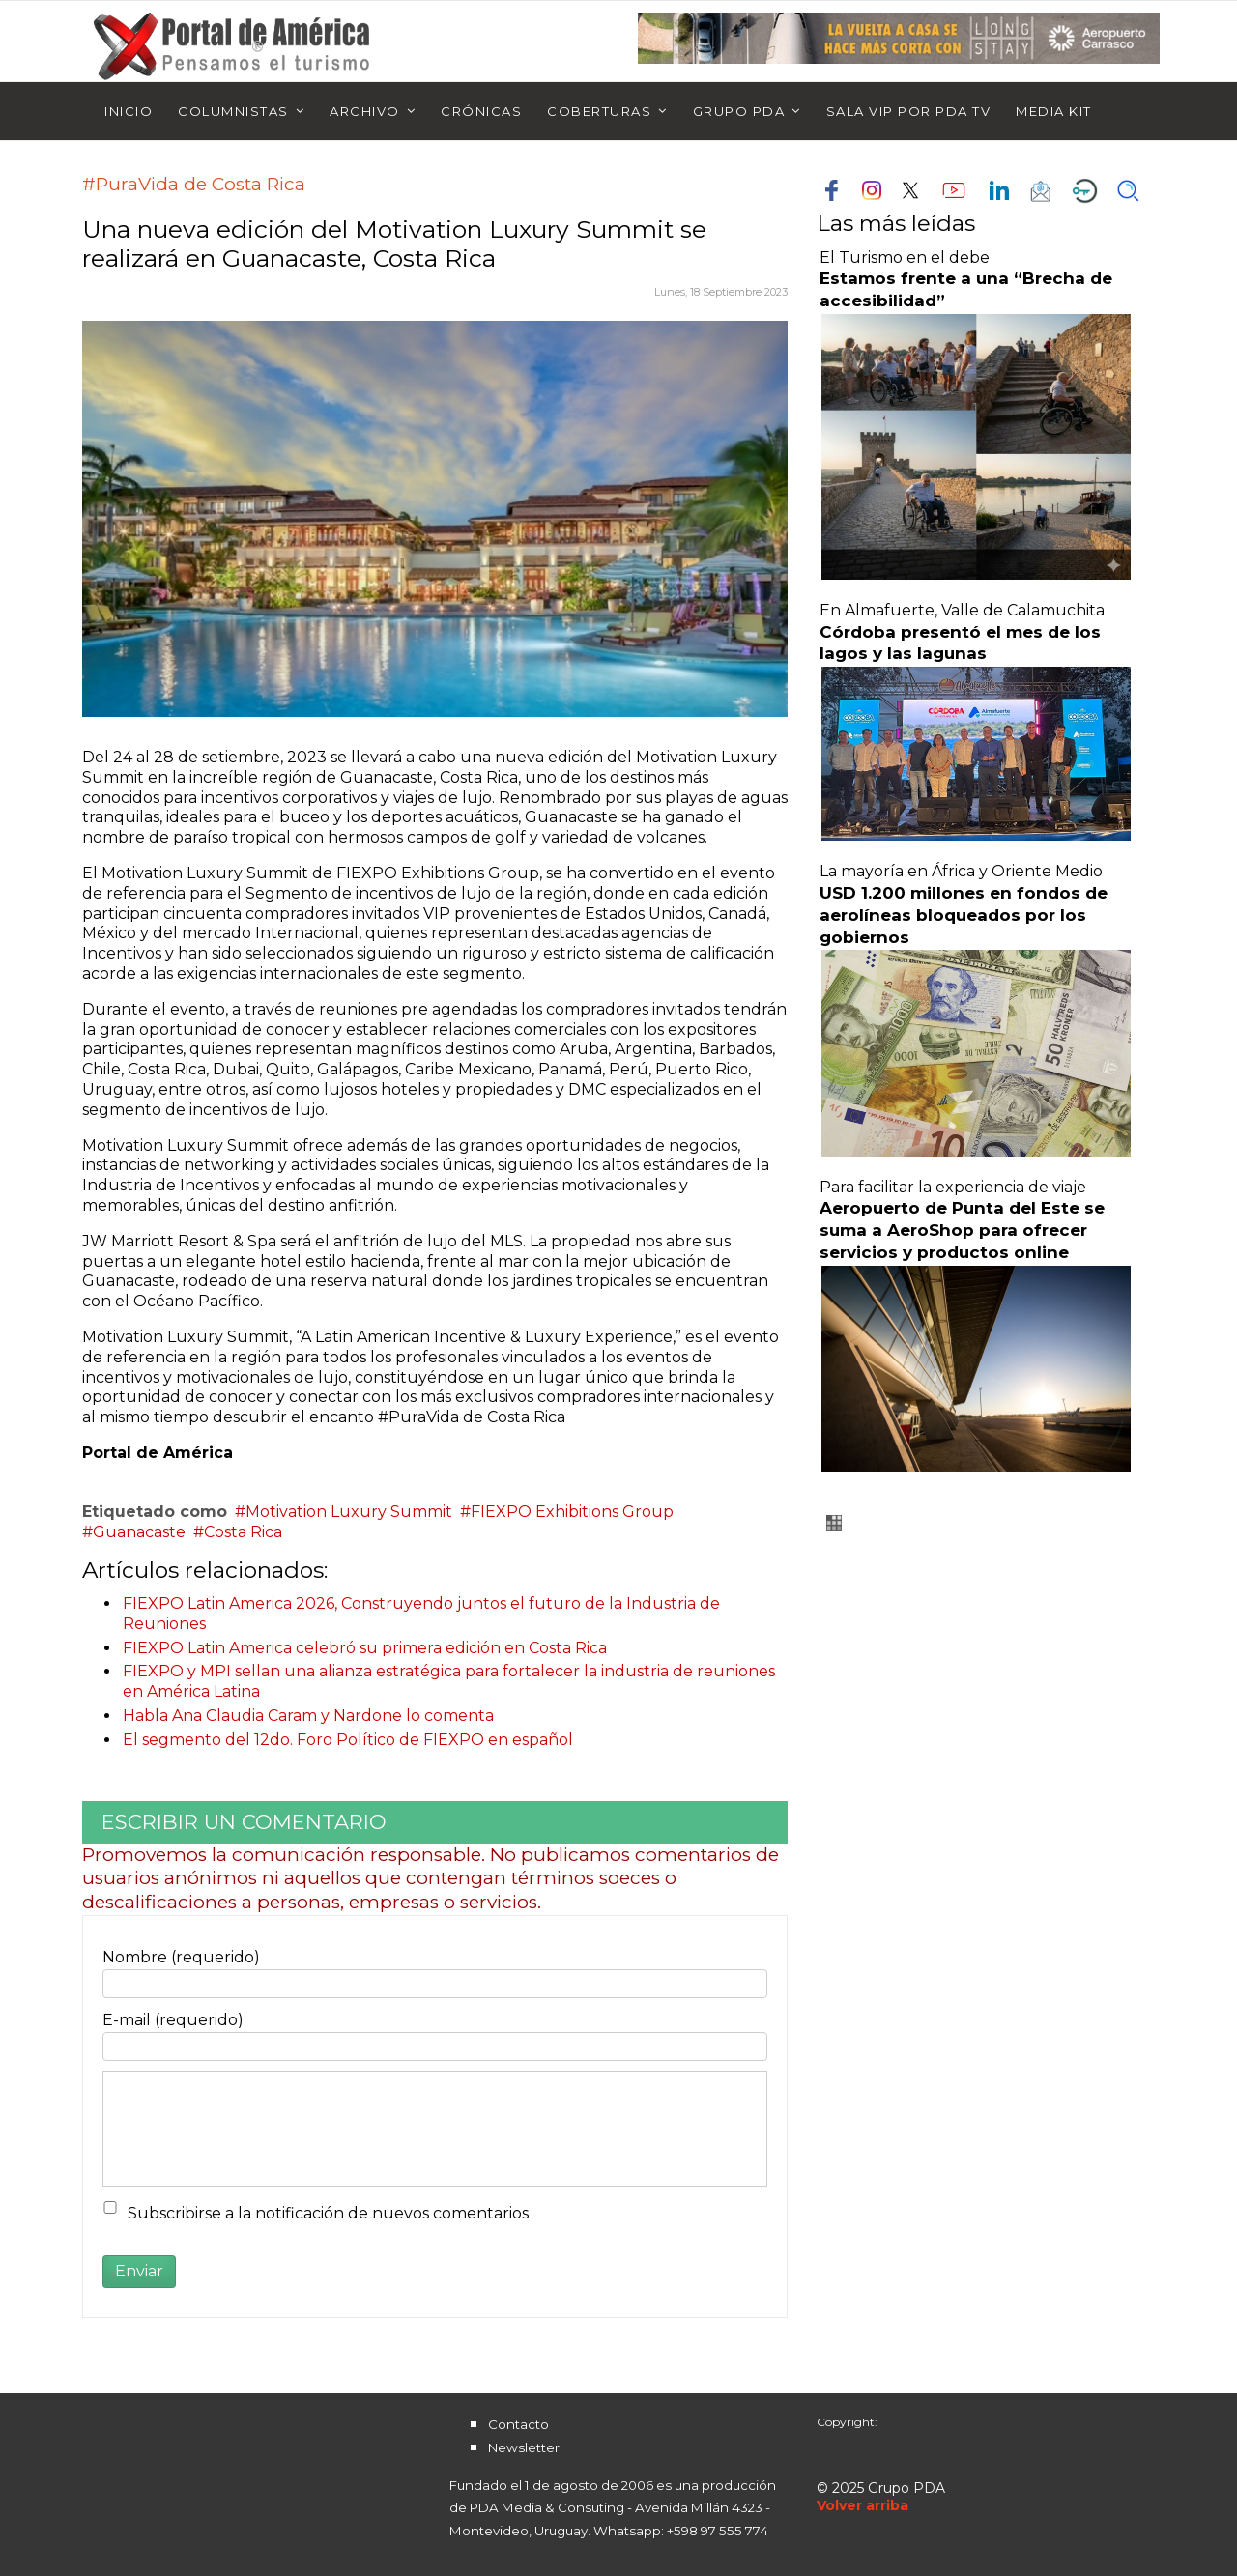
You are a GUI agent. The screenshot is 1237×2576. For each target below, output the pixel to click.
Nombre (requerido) (181, 1957)
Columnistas (233, 111)
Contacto (518, 2424)
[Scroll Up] (862, 2505)
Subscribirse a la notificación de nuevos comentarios (328, 2213)
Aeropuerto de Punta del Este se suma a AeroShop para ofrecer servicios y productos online (962, 1230)
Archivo (365, 111)
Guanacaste (139, 1532)
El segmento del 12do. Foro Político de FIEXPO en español (348, 1740)
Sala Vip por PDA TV (909, 111)
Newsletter (524, 2447)
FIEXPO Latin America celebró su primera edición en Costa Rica (365, 1648)
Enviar (139, 2271)
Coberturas (599, 111)
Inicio (128, 111)
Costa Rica (243, 1532)
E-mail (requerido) (173, 2020)
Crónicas (481, 111)
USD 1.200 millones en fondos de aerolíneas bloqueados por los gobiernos (964, 915)
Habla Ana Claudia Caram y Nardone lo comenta (308, 1715)
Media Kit (1054, 111)
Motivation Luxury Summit (348, 1512)
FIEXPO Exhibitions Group (572, 1512)
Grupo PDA (739, 111)
